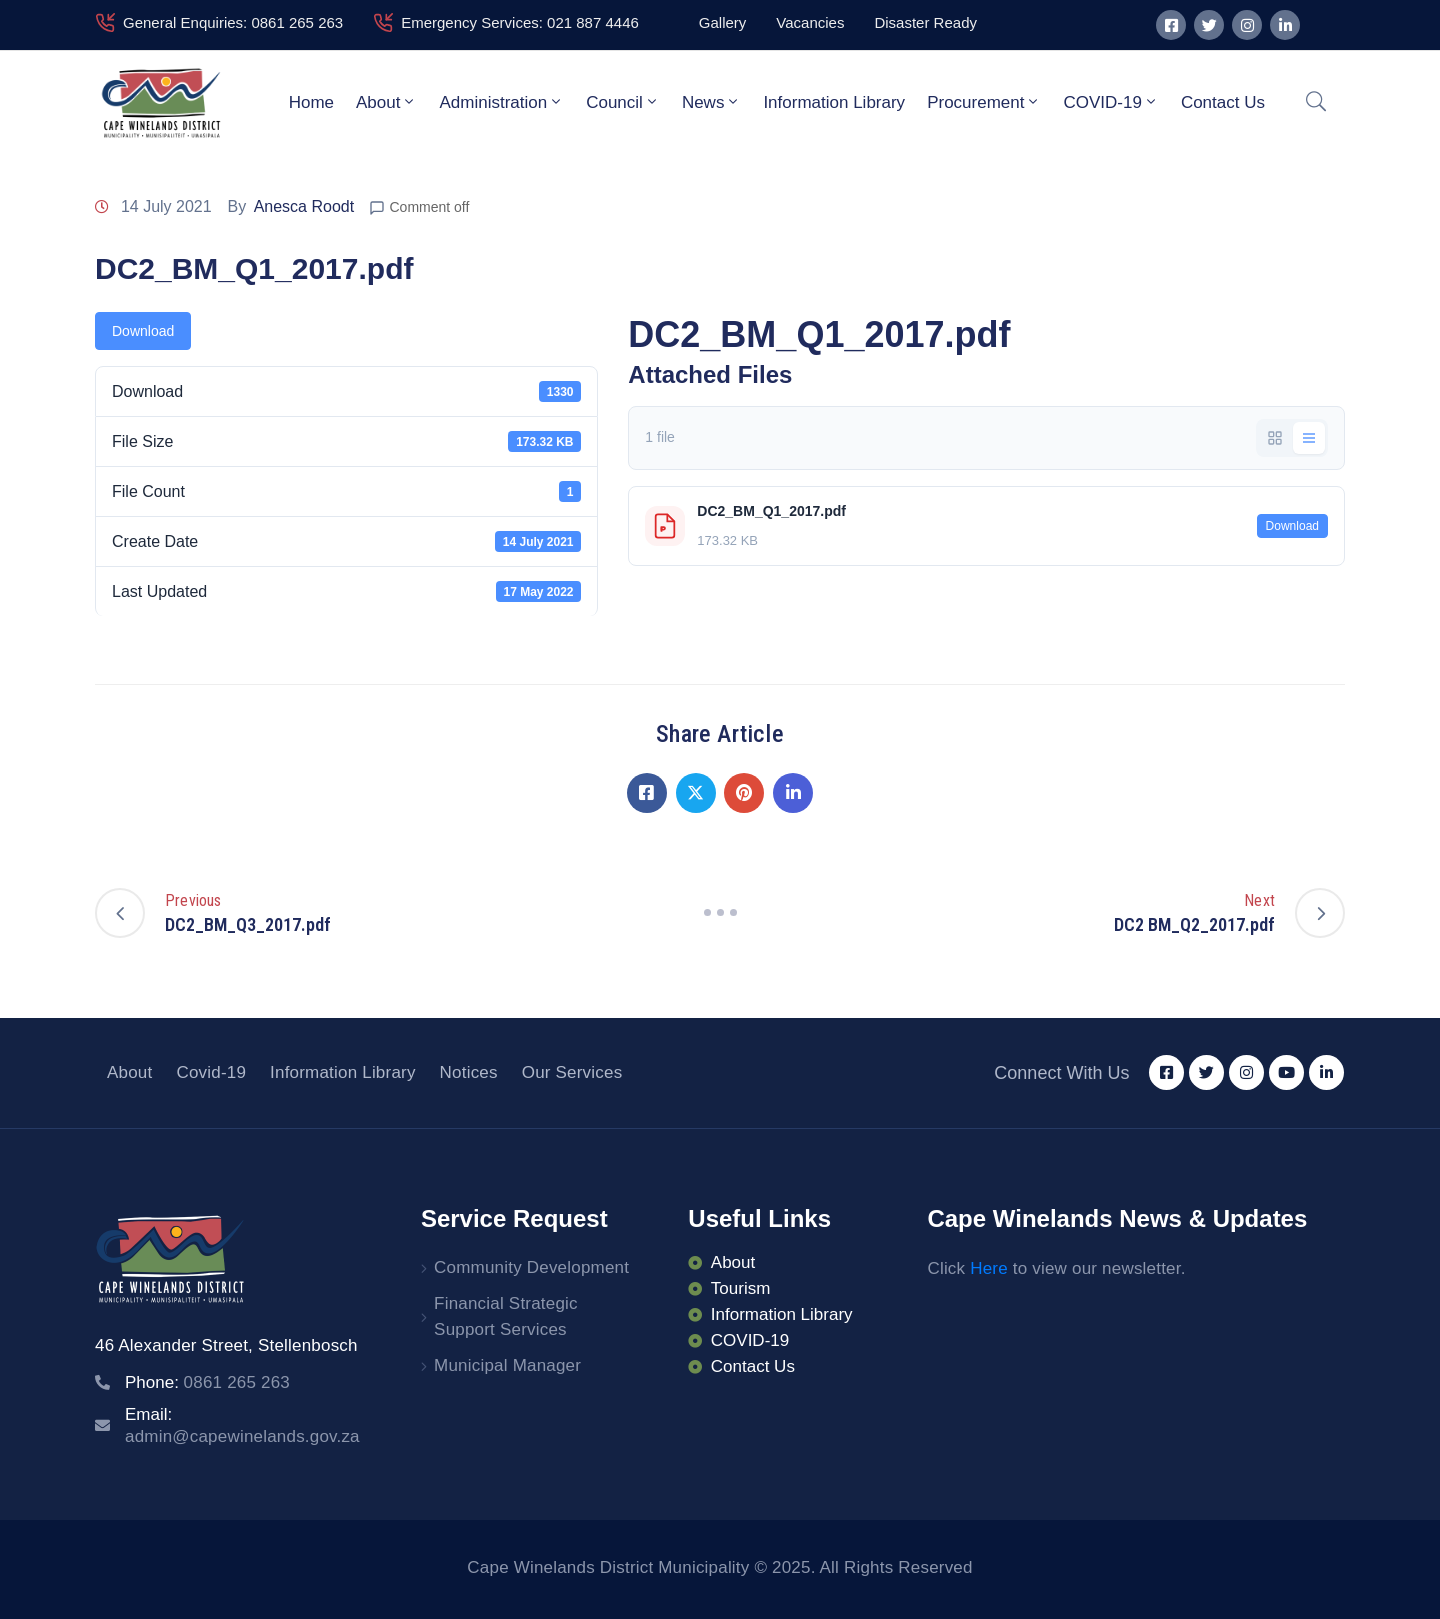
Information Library (834, 102)
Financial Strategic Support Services (506, 1316)
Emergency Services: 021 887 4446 (520, 22)
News (712, 102)
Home (311, 102)
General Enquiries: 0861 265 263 (233, 22)
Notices (469, 1072)
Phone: (207, 1382)
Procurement (984, 102)
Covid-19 (211, 1072)
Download (143, 331)
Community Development (531, 1267)
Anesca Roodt (304, 206)
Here (989, 1268)
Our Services (572, 1072)
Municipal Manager (507, 1365)
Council (623, 102)
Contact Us (1223, 102)
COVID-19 (1110, 102)
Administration (501, 102)
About (386, 102)
